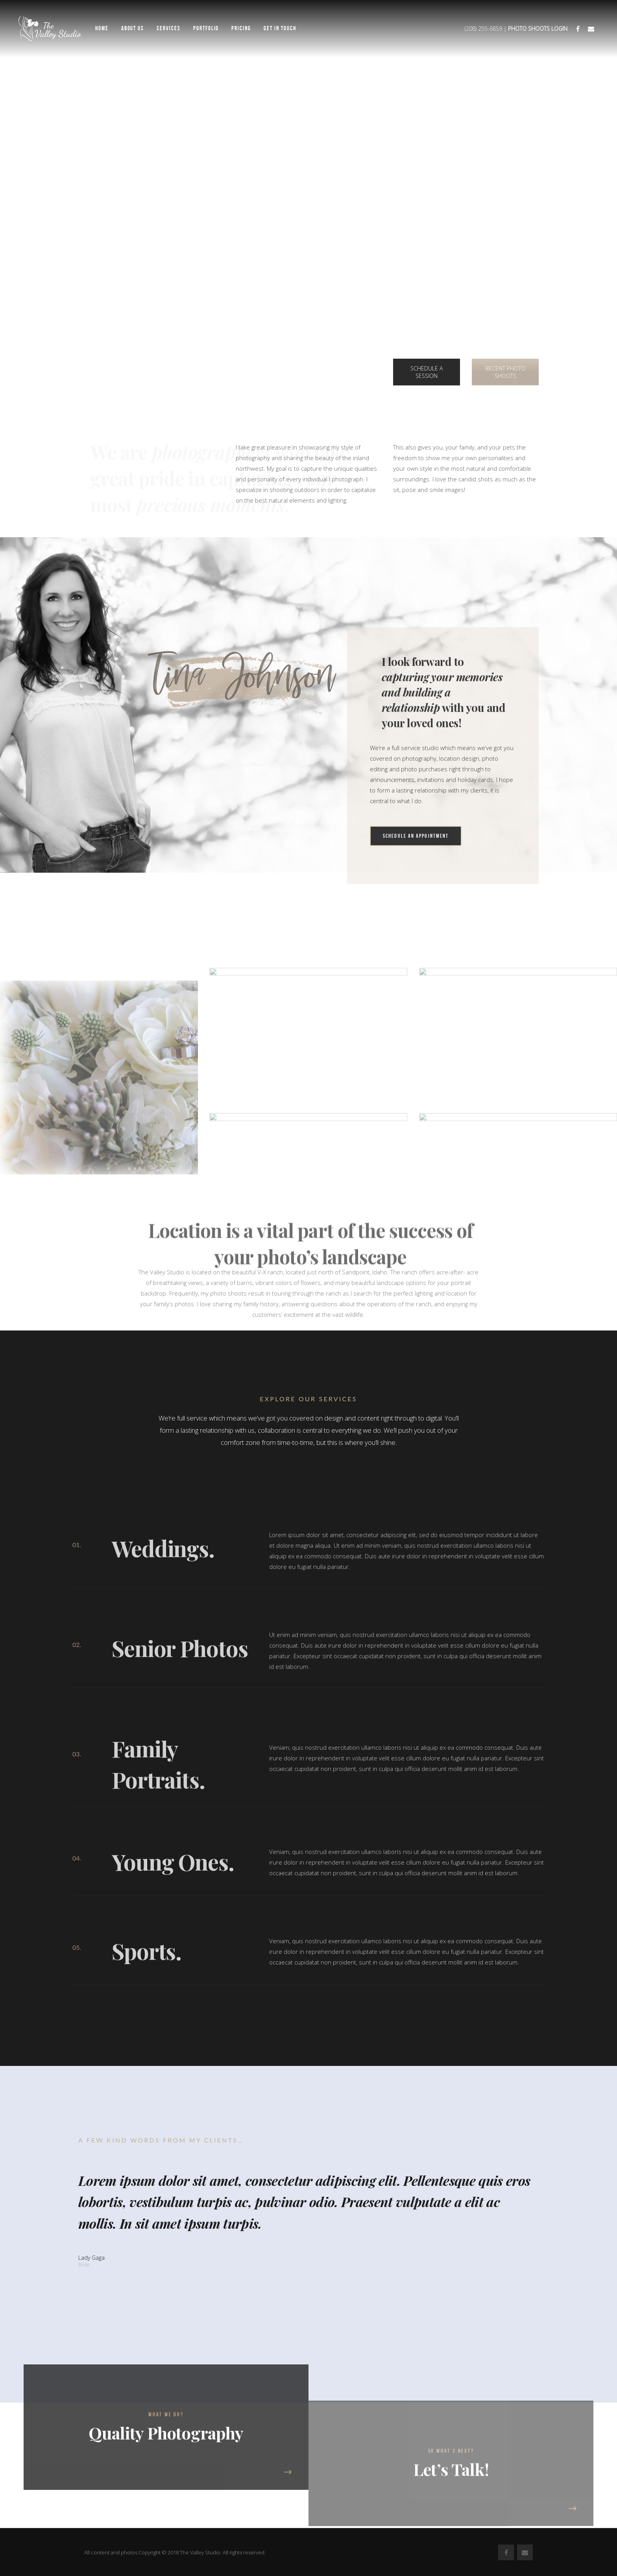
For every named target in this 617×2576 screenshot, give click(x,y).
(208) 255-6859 (483, 28)
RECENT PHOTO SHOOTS (505, 372)
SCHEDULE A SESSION (426, 372)
